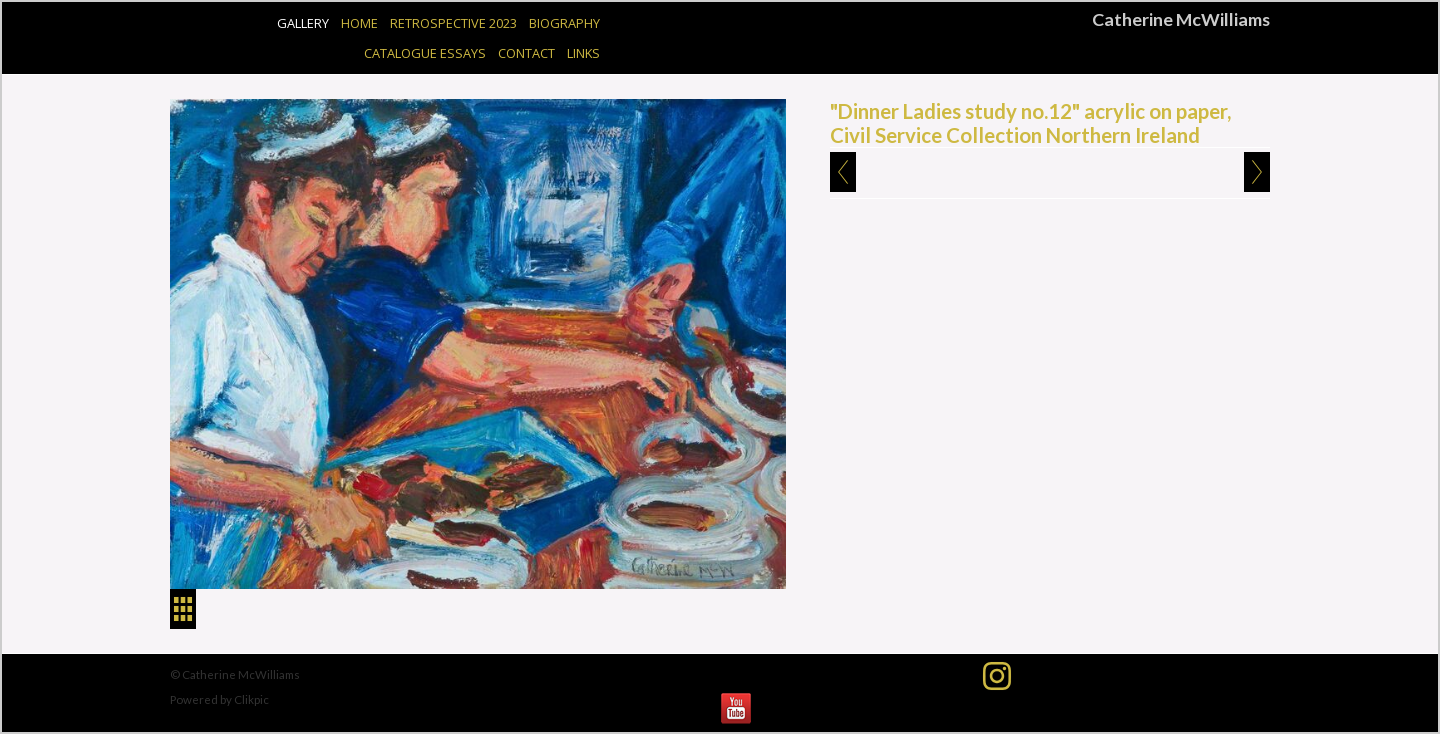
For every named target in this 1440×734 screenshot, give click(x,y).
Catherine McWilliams (1181, 19)
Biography (564, 23)
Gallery (303, 23)
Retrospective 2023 (453, 23)
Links (583, 53)
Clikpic (251, 699)
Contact (526, 53)
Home (359, 23)
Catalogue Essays (425, 53)
